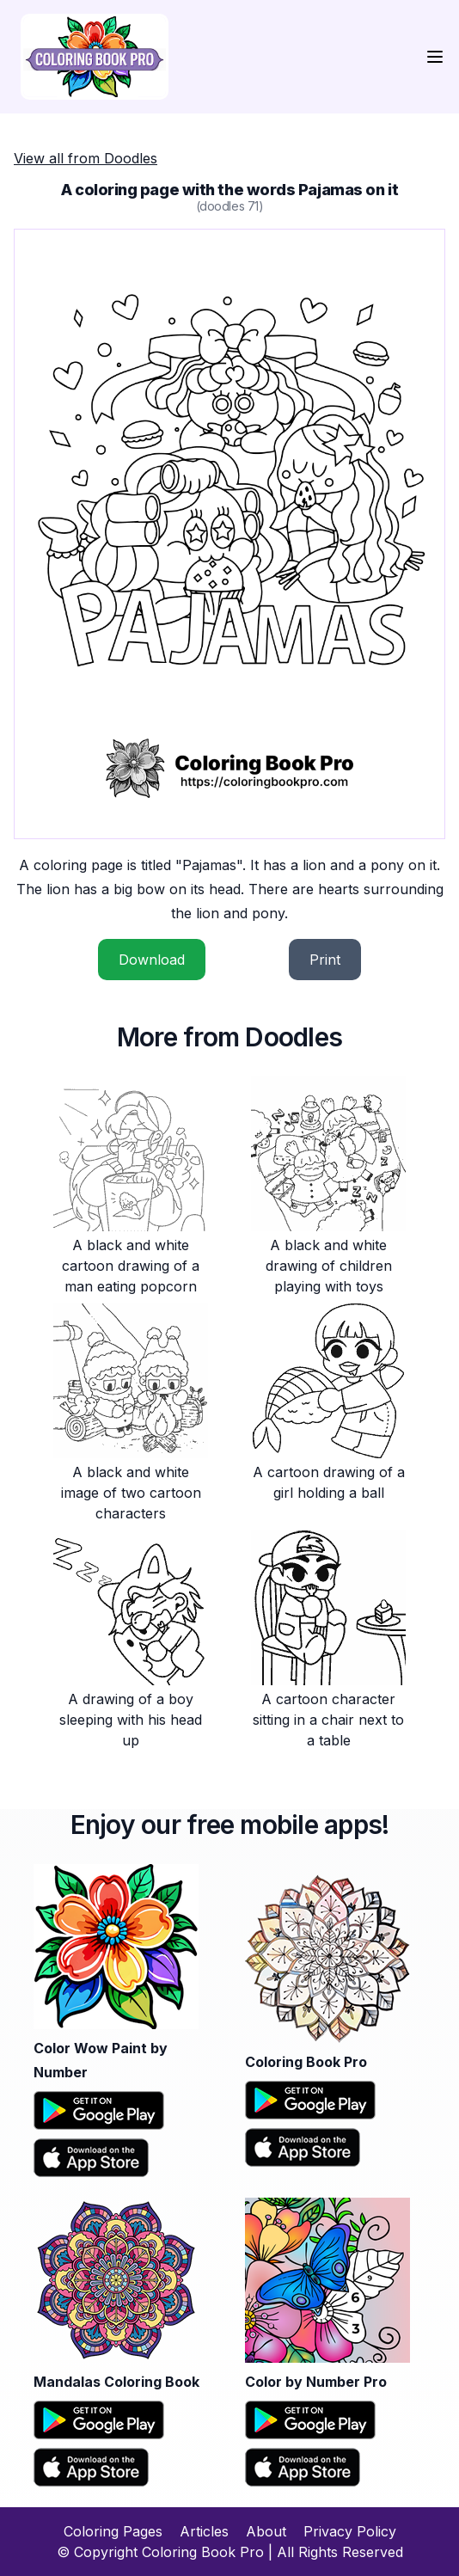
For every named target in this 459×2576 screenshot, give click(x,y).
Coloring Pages (113, 2531)
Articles (204, 2531)
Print (324, 959)
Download (152, 959)
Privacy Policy (349, 2531)
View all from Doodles (85, 158)
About (266, 2531)
